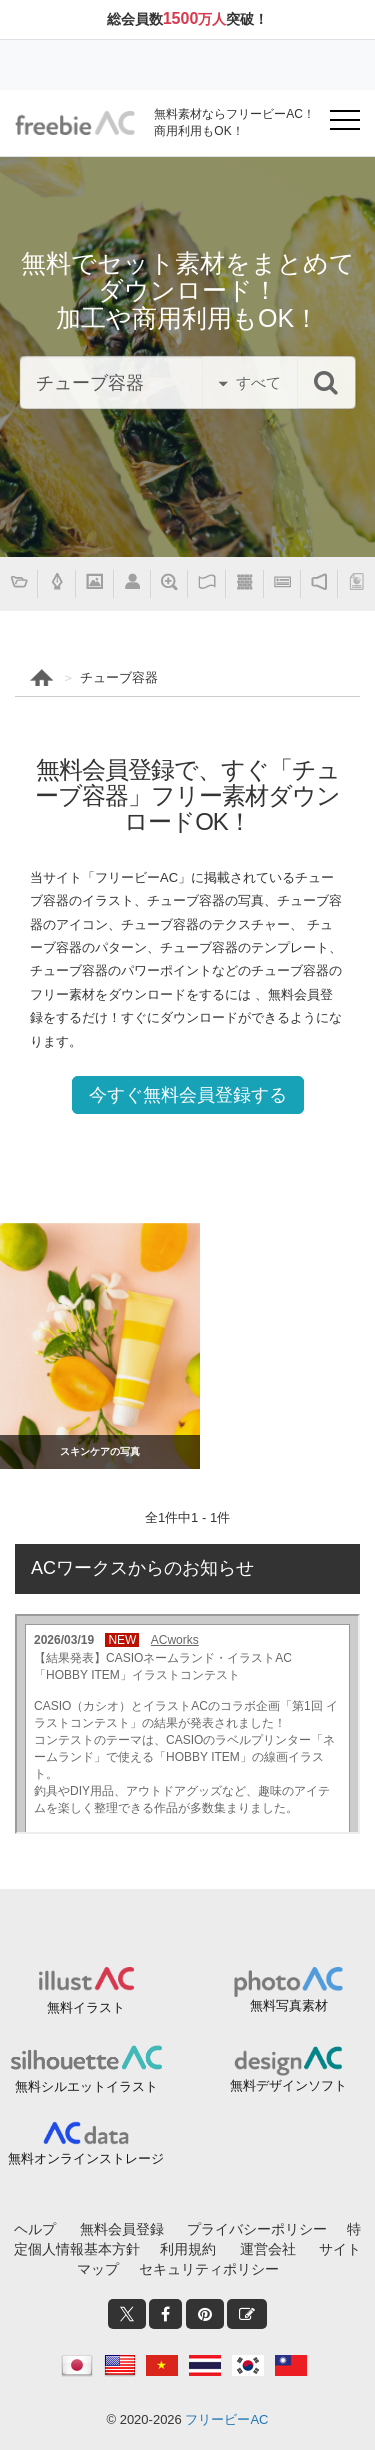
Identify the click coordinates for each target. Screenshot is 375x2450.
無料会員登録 (122, 2229)
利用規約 (188, 2249)
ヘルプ (35, 2229)
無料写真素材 (289, 2005)
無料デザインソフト (288, 2085)
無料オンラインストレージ (86, 2158)
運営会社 (268, 2249)
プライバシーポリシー (257, 2229)
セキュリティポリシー (209, 2269)
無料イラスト (86, 2007)
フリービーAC (226, 2419)
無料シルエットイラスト (86, 2086)
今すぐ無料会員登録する (188, 1095)
